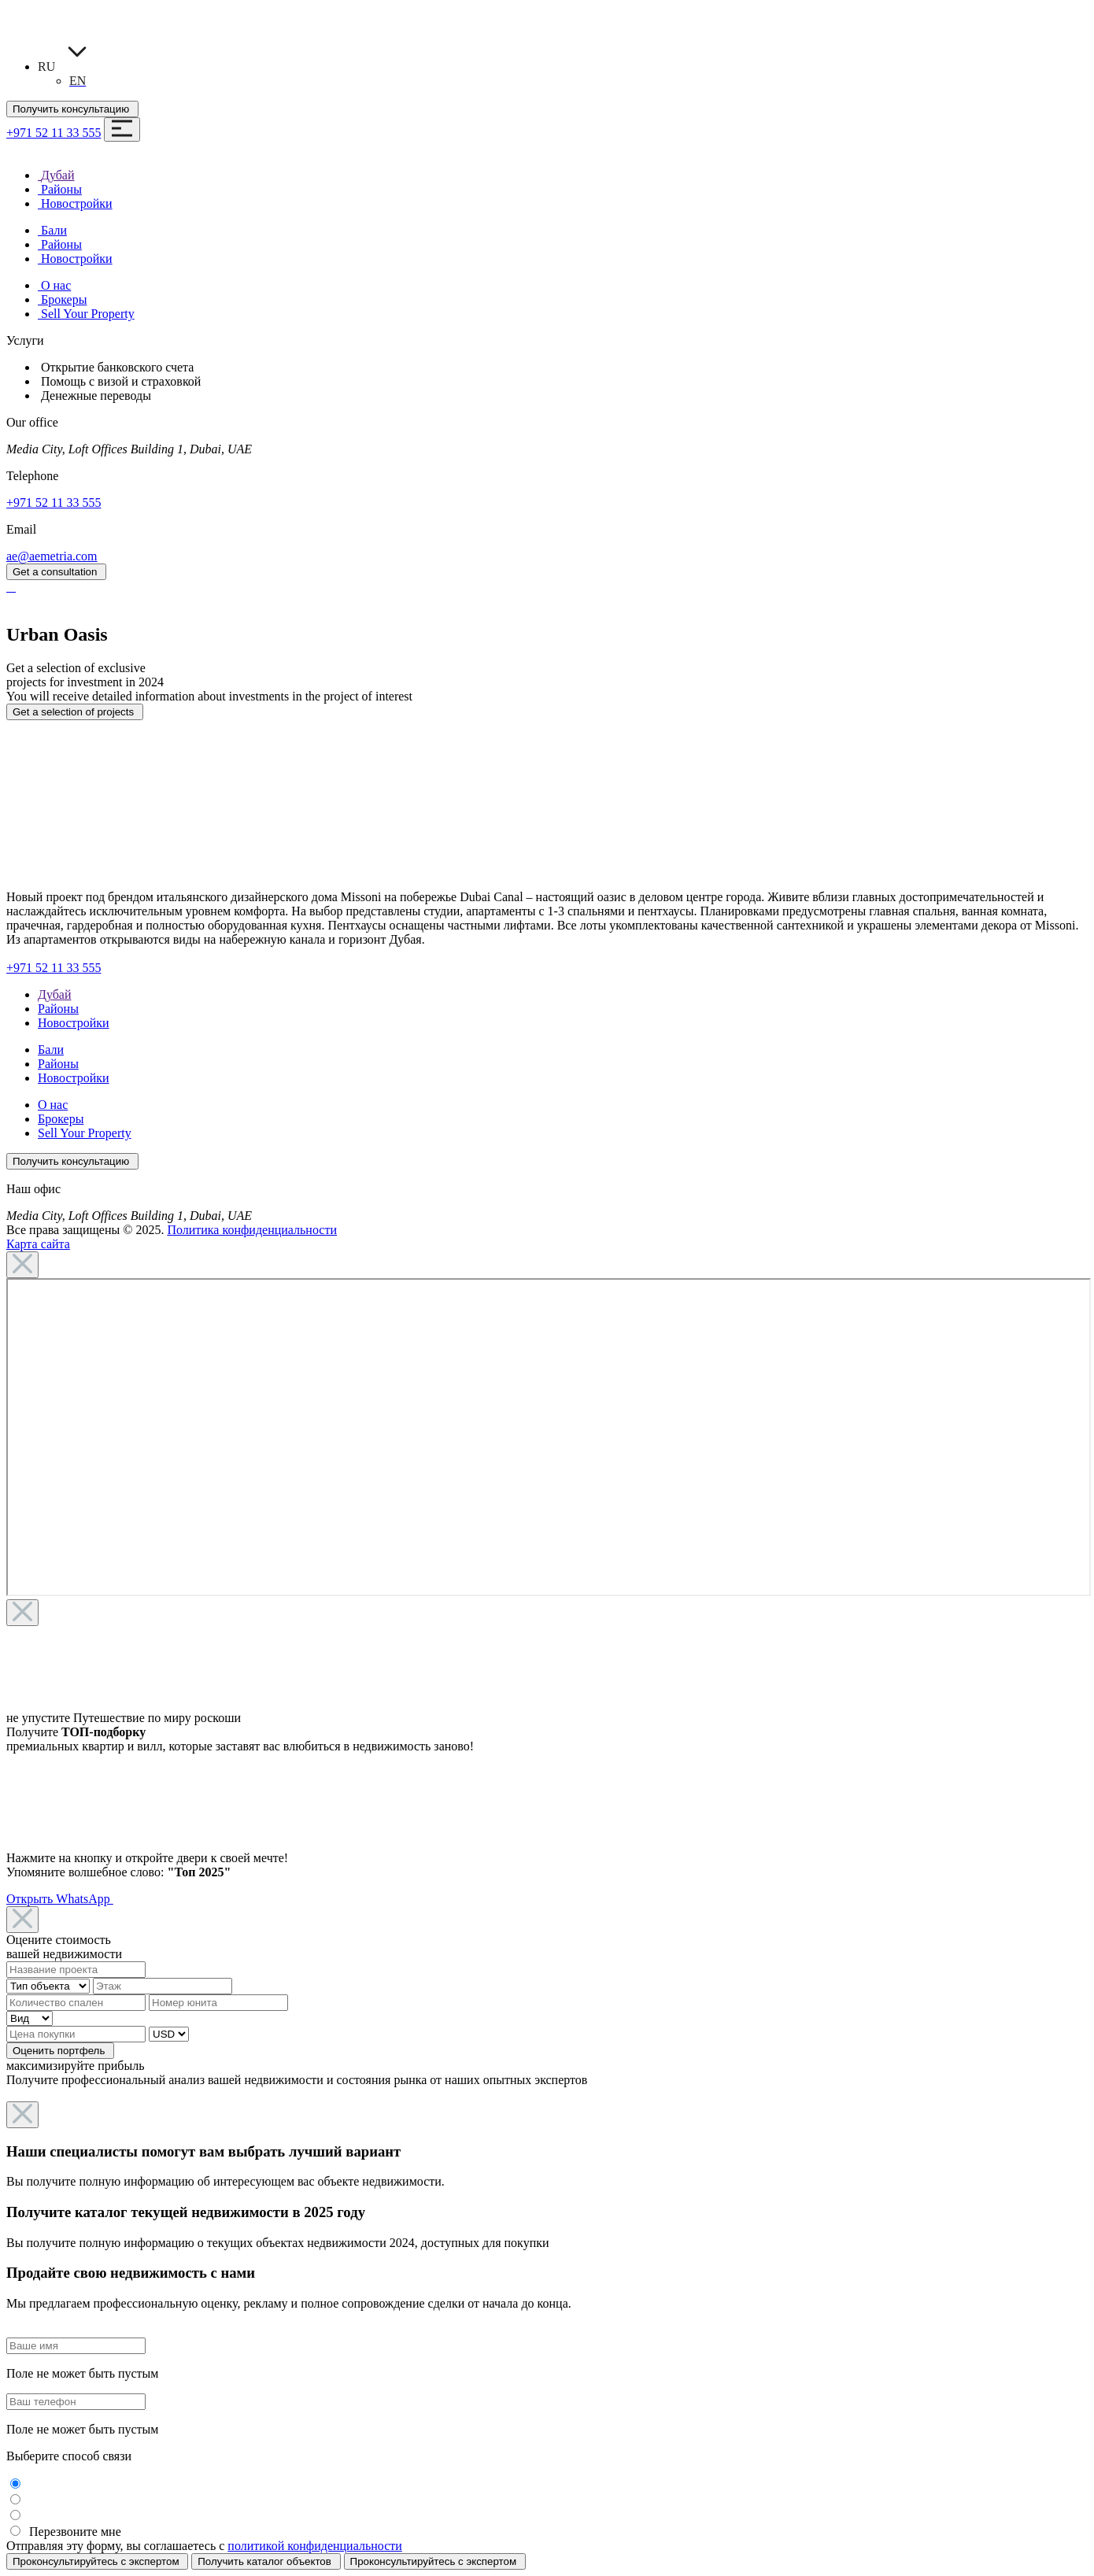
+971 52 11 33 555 (53, 132)
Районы (58, 1008)
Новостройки (73, 1022)
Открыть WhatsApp (59, 1898)
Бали (51, 1049)
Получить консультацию (72, 109)
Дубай (55, 994)
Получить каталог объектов (266, 2561)
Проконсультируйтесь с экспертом (97, 2561)
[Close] (22, 1264)
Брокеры (60, 1118)
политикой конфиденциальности (314, 2545)
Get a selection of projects (75, 712)
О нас (53, 1104)
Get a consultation (56, 572)
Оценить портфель (60, 2051)
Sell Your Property (84, 1133)
